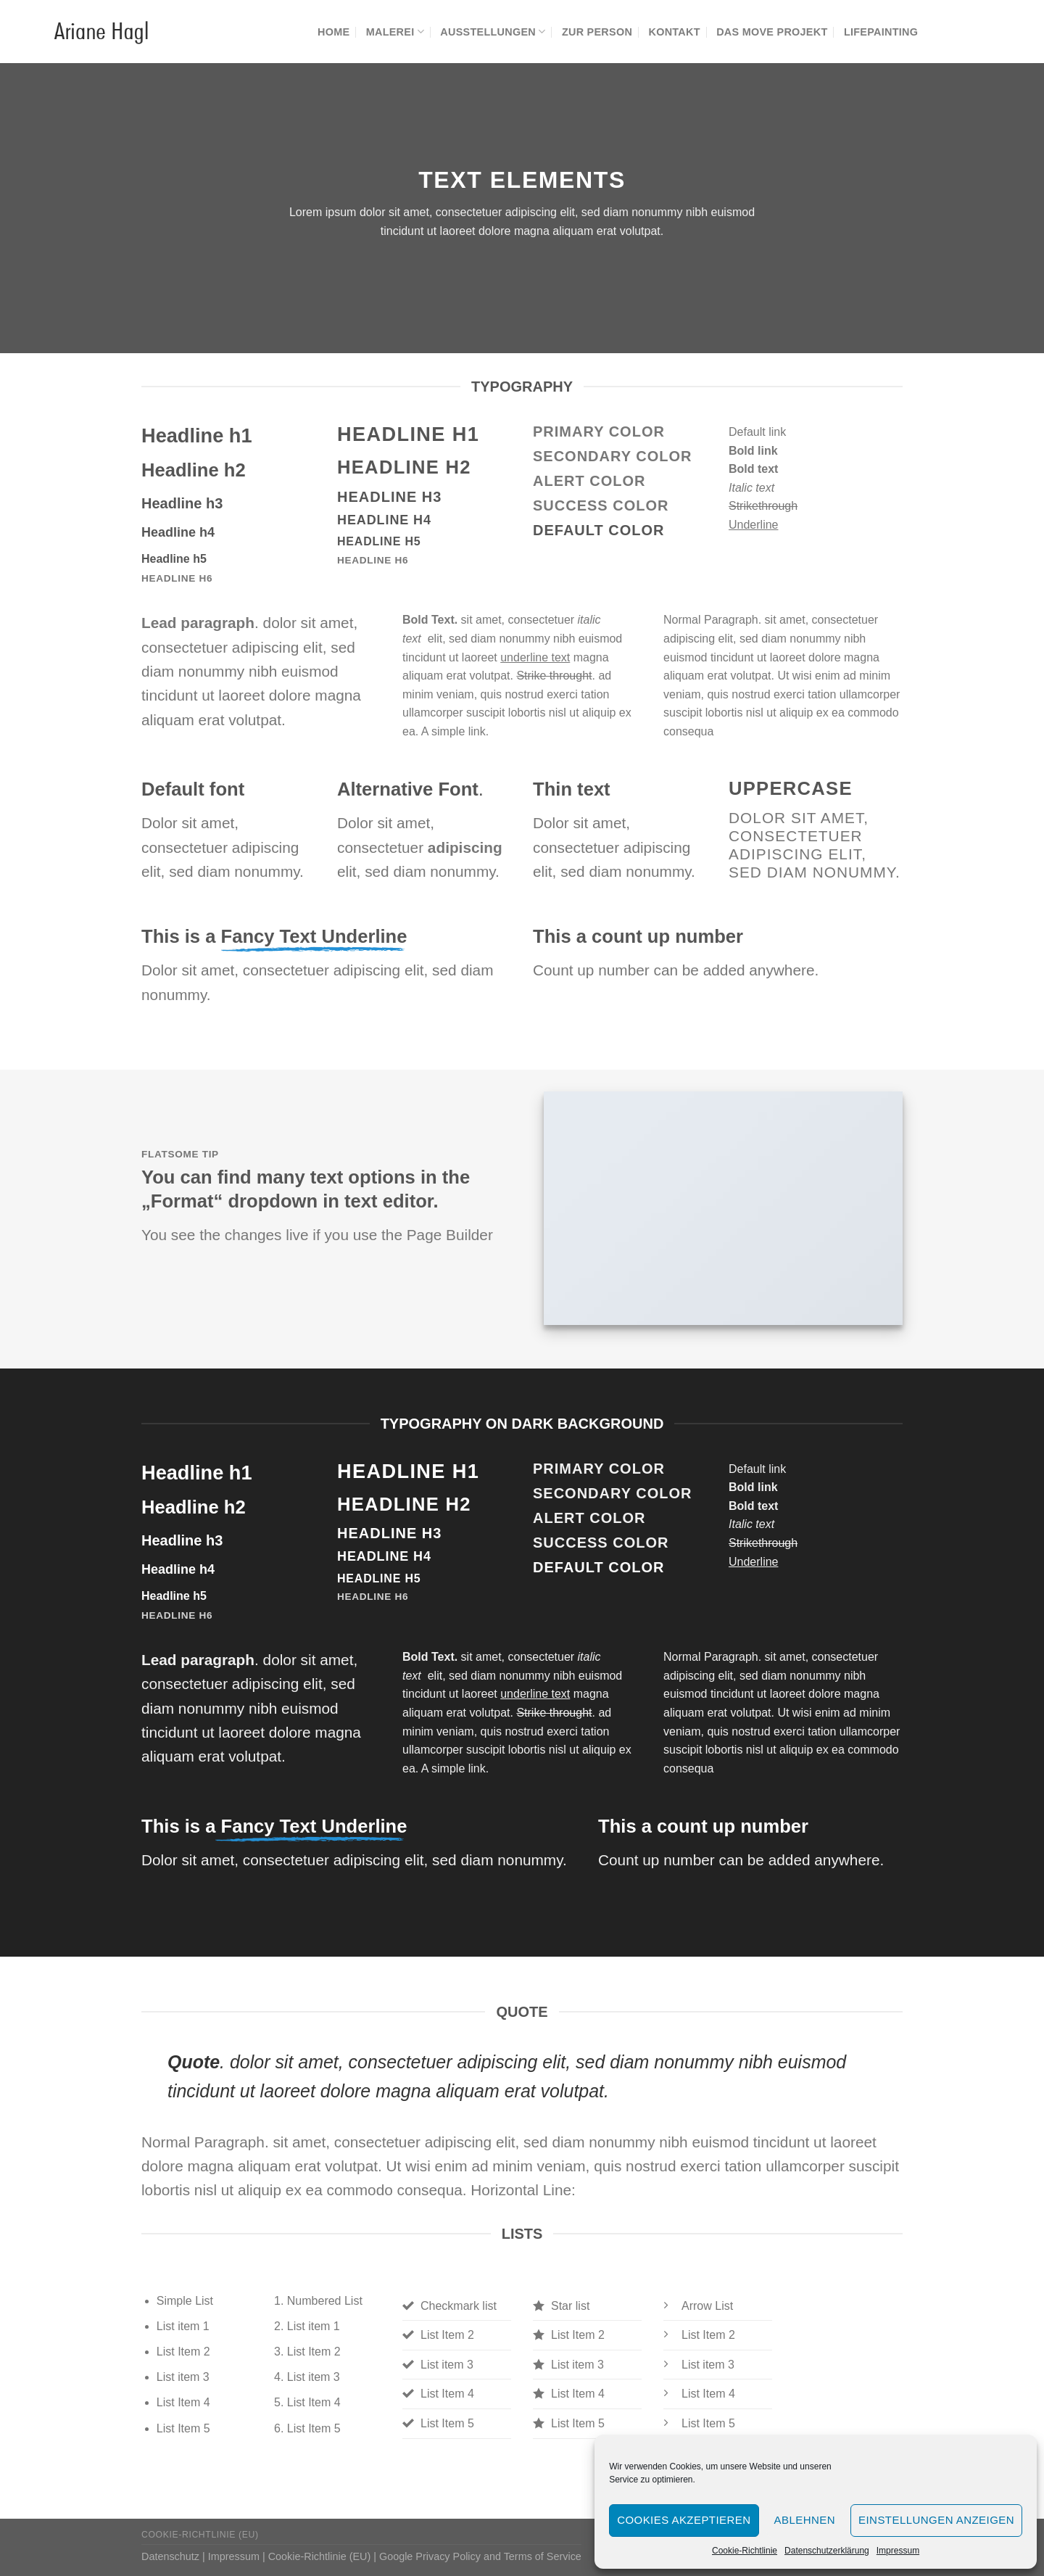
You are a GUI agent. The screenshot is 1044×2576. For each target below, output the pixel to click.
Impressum (898, 2551)
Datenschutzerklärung (826, 2551)
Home (333, 32)
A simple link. (455, 731)
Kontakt (674, 32)
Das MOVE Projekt (771, 32)
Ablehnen (804, 2520)
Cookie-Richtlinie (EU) (200, 2535)
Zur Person (597, 32)
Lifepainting (881, 32)
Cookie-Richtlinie (744, 2551)
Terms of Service (542, 2556)
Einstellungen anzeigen (936, 2520)
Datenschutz (170, 2556)
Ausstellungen (492, 31)
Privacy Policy (448, 2556)
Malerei (395, 31)
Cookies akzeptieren (683, 2520)
